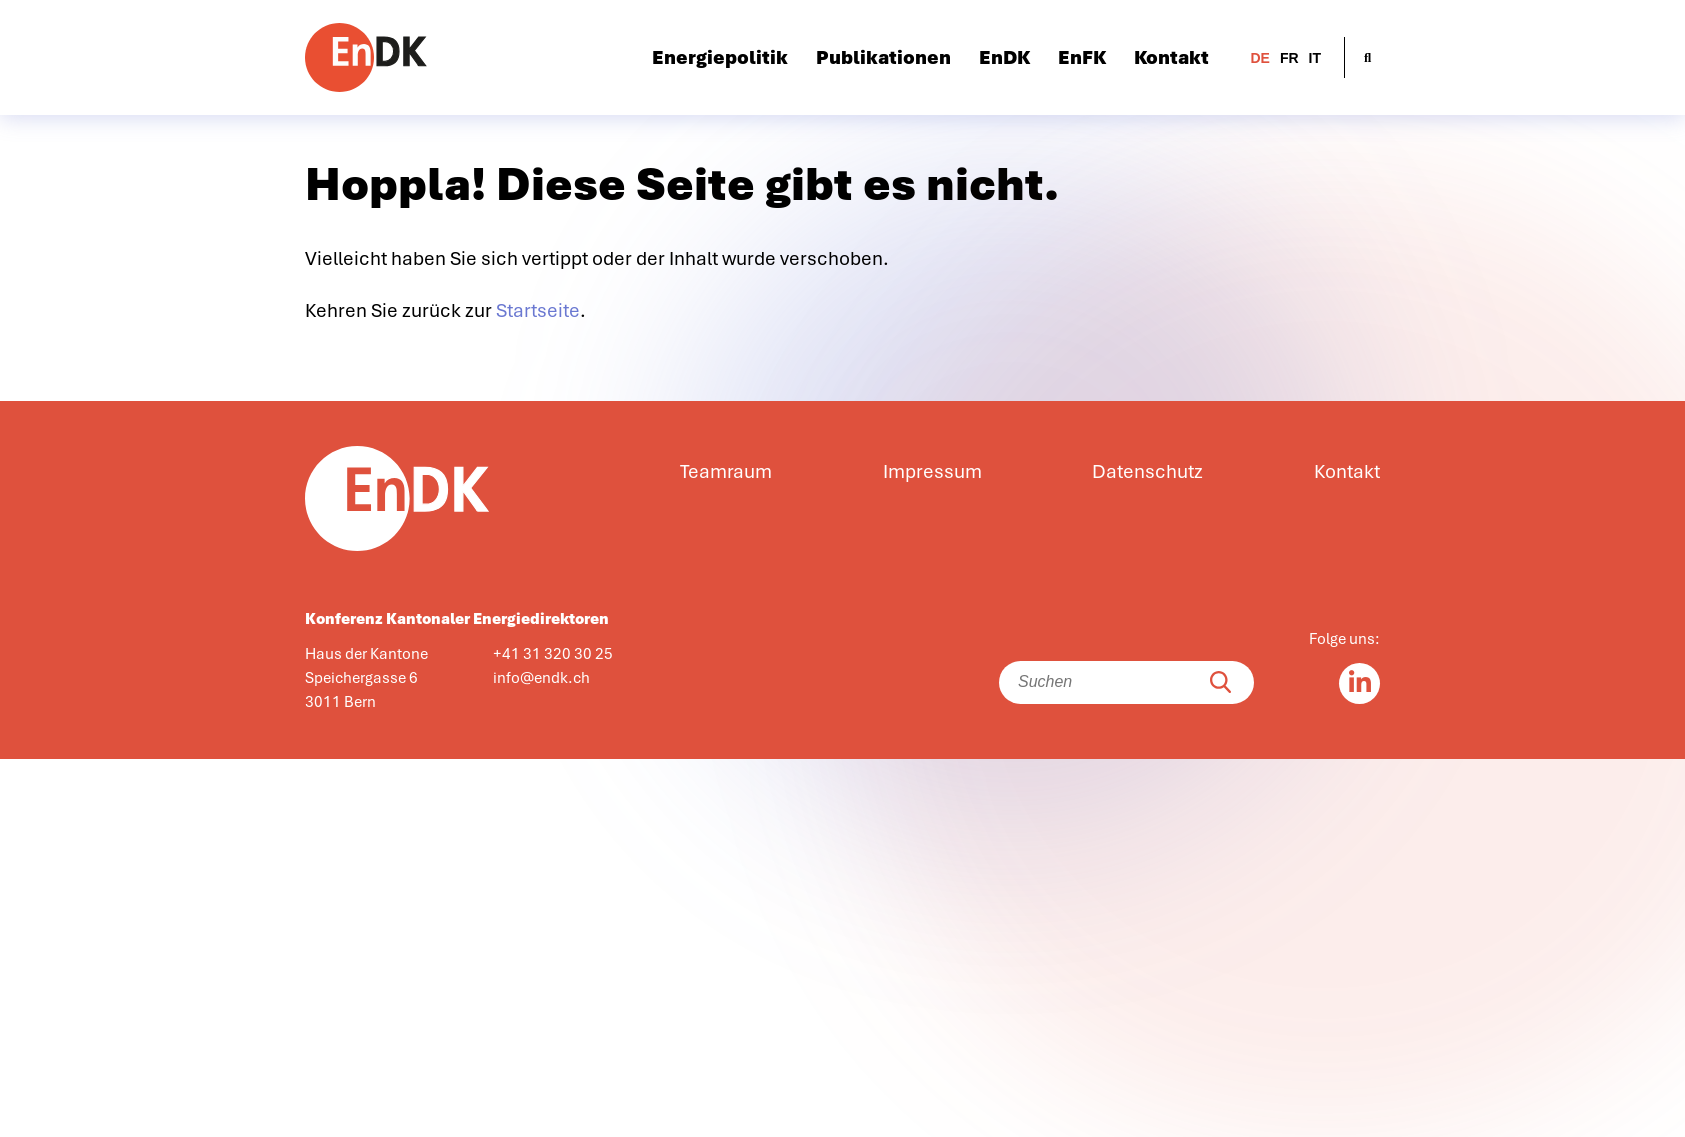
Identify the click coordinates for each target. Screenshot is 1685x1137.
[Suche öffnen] (1367, 57)
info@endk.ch (541, 678)
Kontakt (1171, 58)
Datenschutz (1147, 472)
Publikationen (883, 58)
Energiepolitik (720, 58)
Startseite (538, 311)
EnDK (1004, 58)
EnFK (1082, 58)
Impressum (932, 472)
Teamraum (726, 472)
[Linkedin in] (1359, 683)
